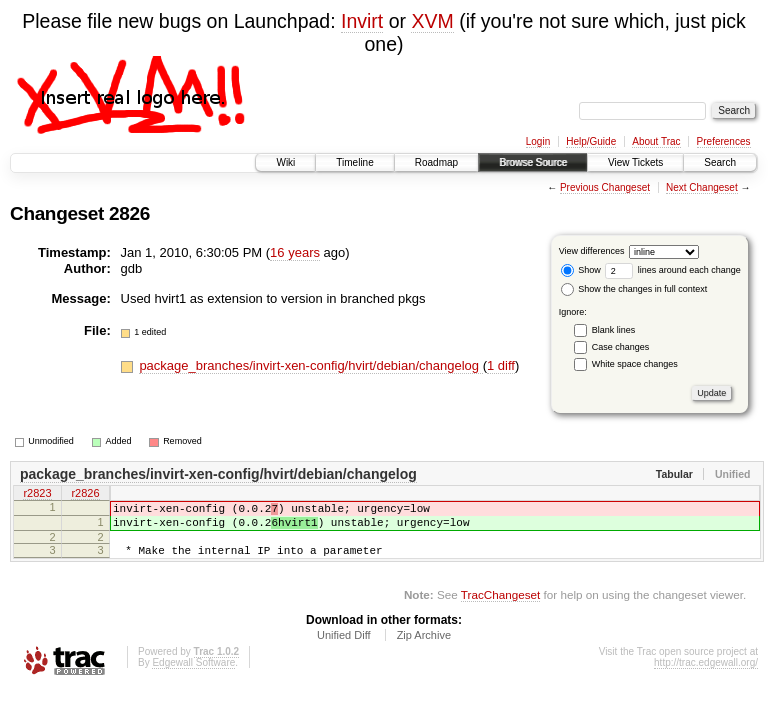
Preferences (724, 141)
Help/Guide (591, 141)
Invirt (362, 21)
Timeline (354, 162)
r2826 (85, 495)
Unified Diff (344, 647)
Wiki (285, 162)
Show (581, 270)
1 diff (501, 365)
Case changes (621, 347)
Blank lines (614, 330)
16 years (295, 252)
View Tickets (635, 162)
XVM (432, 21)
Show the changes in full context (634, 289)
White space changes (635, 364)
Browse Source (533, 162)
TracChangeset (500, 606)
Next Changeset (702, 187)
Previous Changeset (605, 187)
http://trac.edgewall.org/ (706, 674)
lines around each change (673, 270)
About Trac (656, 141)
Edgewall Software (193, 674)
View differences (592, 251)
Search (720, 162)
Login (538, 141)
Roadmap (436, 162)
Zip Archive (424, 647)
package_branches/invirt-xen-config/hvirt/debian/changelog (310, 365)
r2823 (37, 495)
